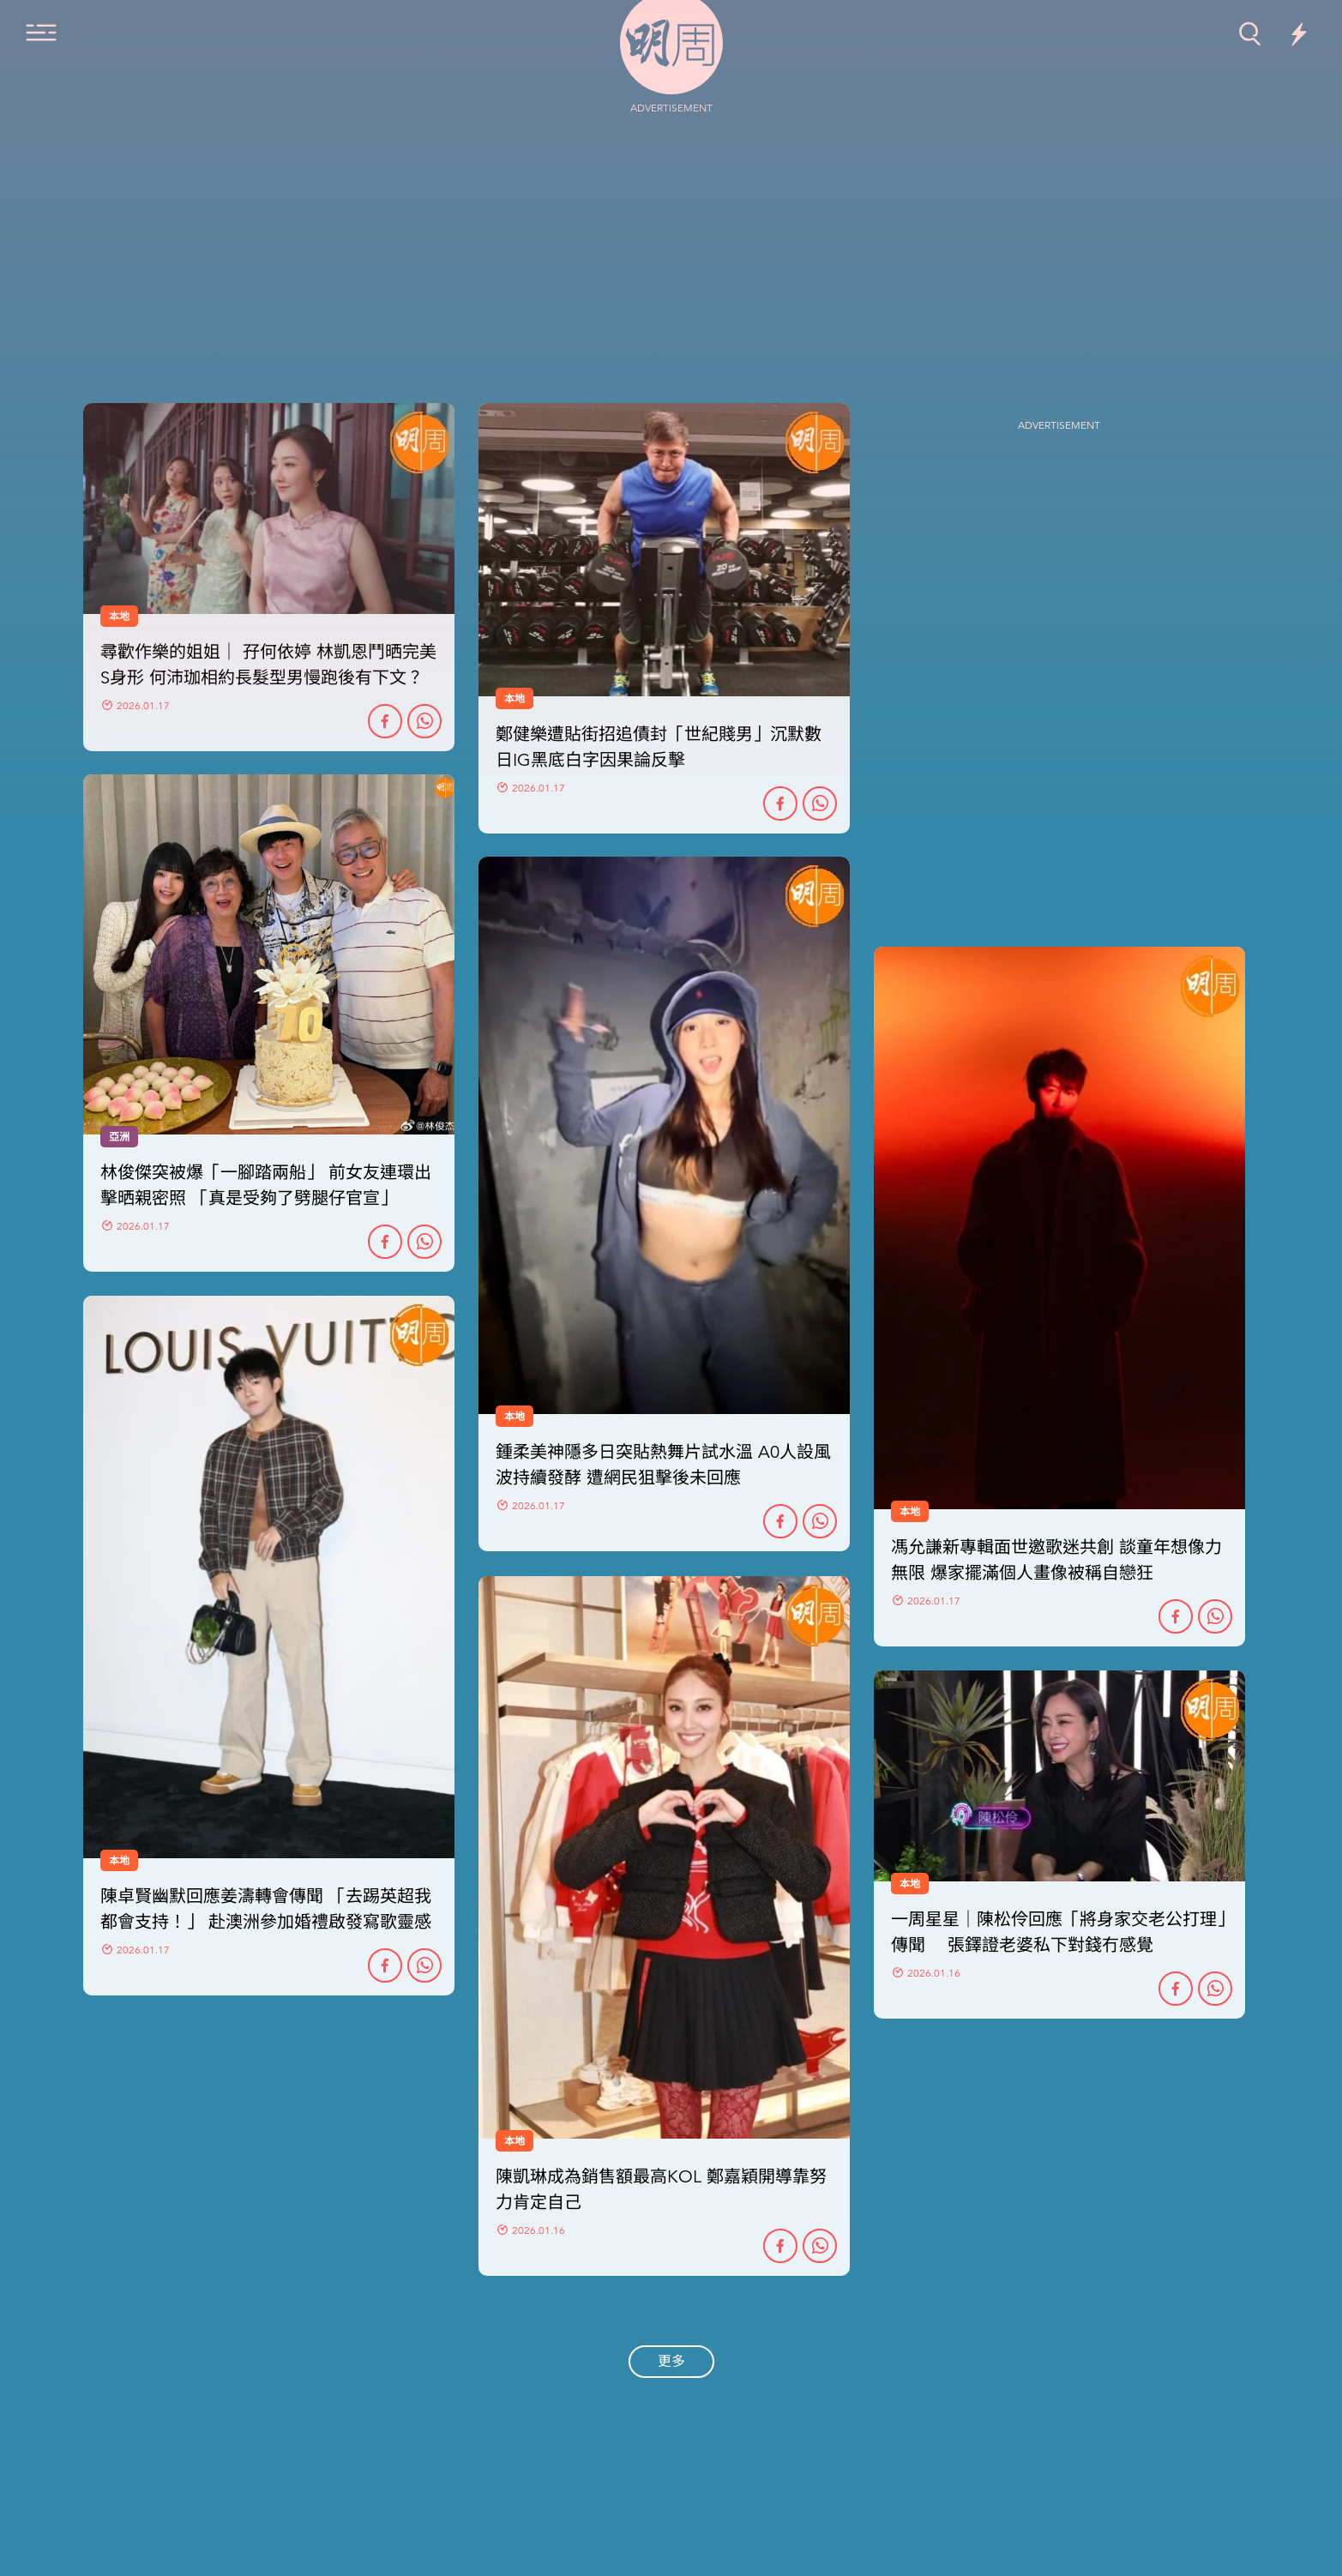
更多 (671, 2361)
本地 (514, 1417)
